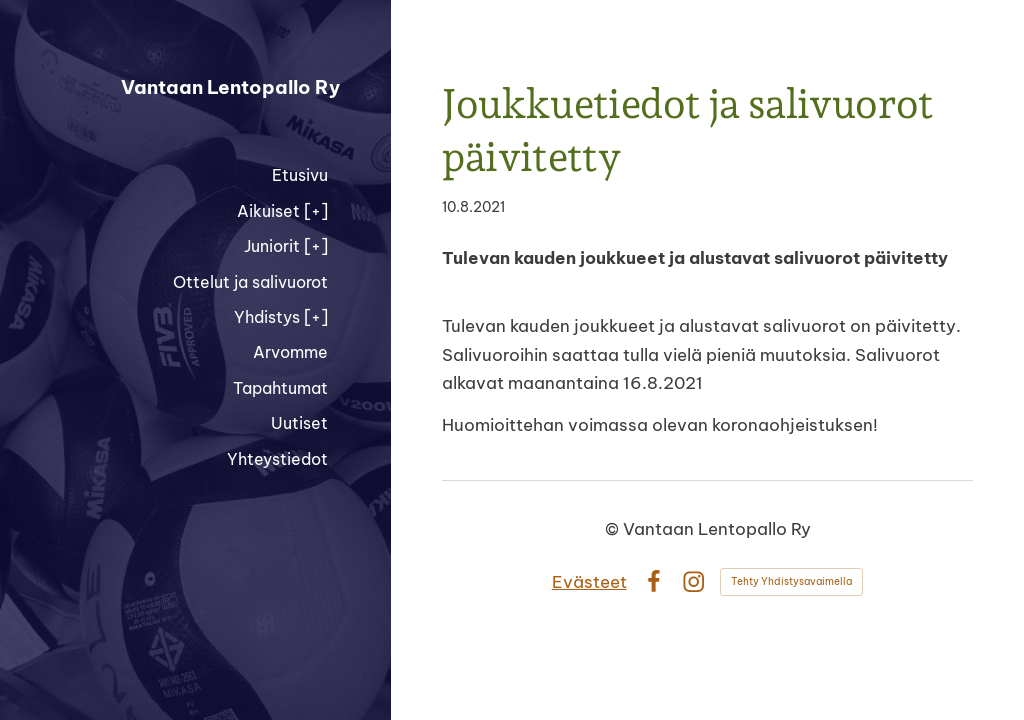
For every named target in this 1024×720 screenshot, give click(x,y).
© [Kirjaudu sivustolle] (614, 528)
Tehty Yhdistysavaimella (791, 581)
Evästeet (589, 581)
